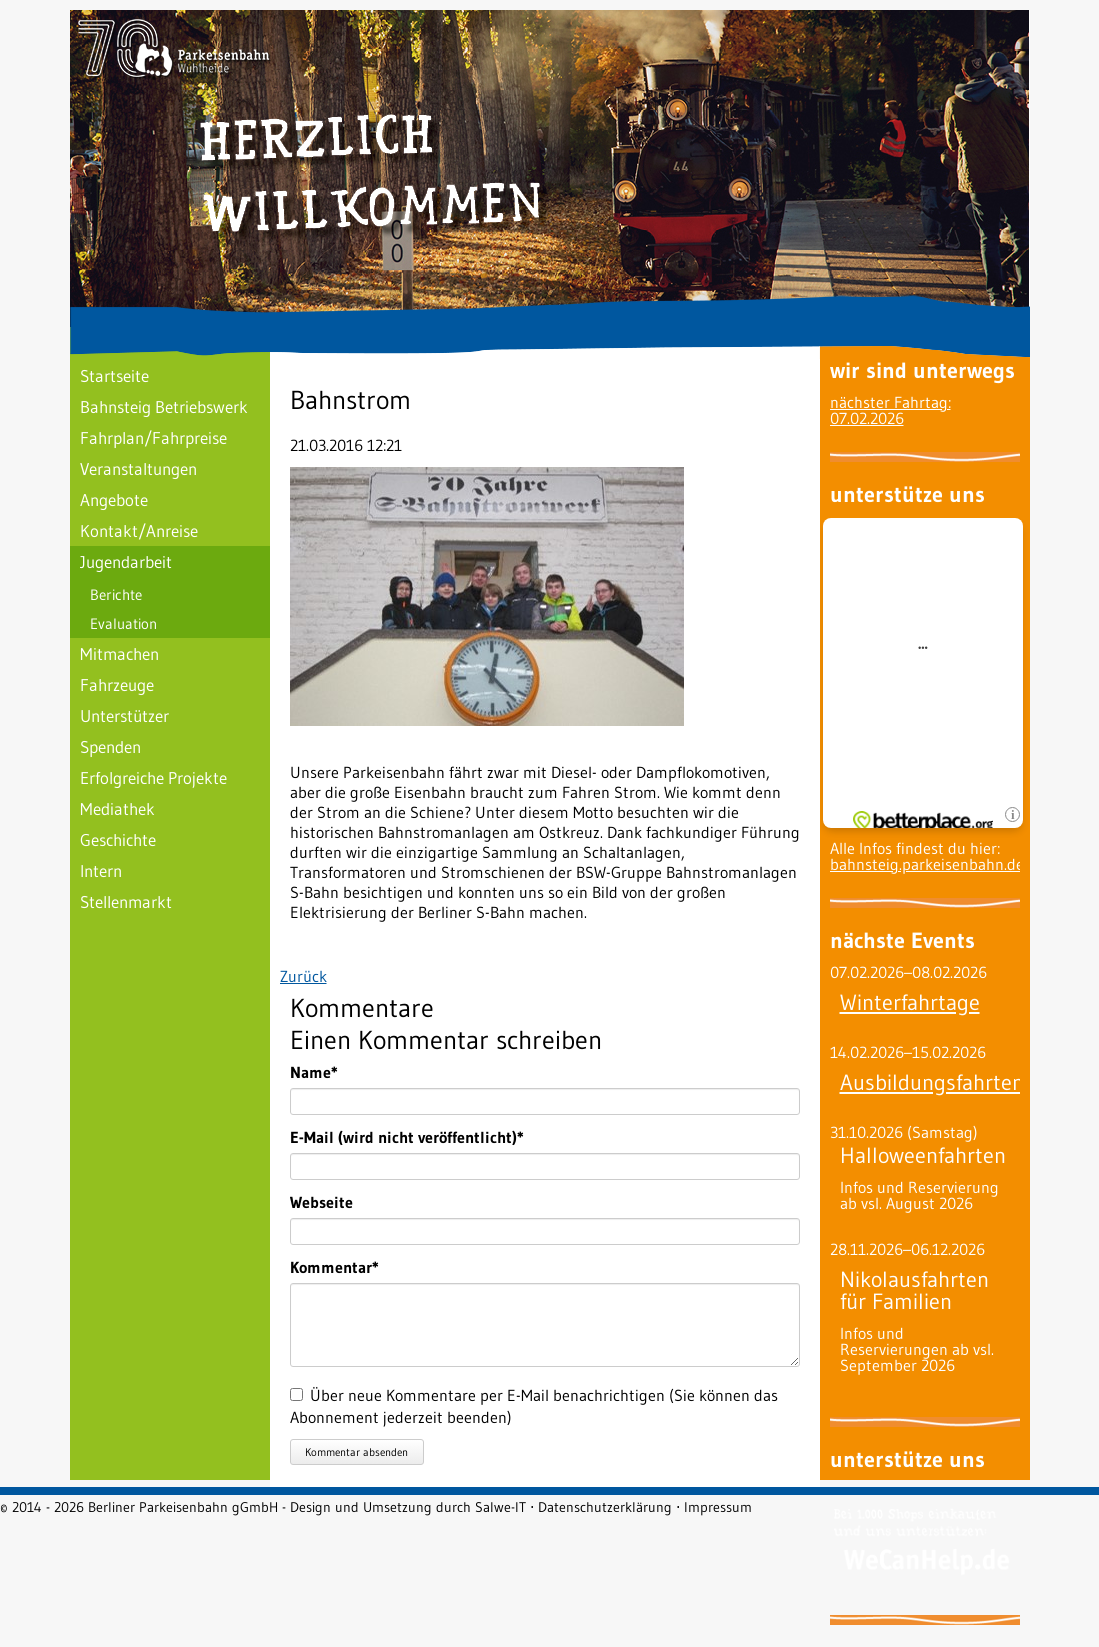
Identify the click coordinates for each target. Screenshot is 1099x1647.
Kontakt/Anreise (139, 530)
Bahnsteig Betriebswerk (164, 406)
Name (326, 1072)
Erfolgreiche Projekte (153, 777)
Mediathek (117, 808)
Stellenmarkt (126, 901)
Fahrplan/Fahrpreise (153, 437)
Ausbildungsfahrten (932, 1082)
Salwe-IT (500, 1507)
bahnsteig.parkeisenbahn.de (927, 864)
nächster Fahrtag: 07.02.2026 (890, 410)
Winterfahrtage (910, 1002)
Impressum (718, 1507)
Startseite (114, 375)
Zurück (303, 976)
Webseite (321, 1202)
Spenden (110, 746)
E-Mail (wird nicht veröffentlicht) (407, 1137)
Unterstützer (124, 715)
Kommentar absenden (356, 1452)
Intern (101, 870)
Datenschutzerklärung (605, 1507)
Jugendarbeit (126, 561)
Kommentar (334, 1267)
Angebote (114, 499)
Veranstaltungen (138, 468)
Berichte (116, 594)
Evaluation (123, 623)
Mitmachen (119, 653)
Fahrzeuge (117, 684)
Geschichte (118, 839)
